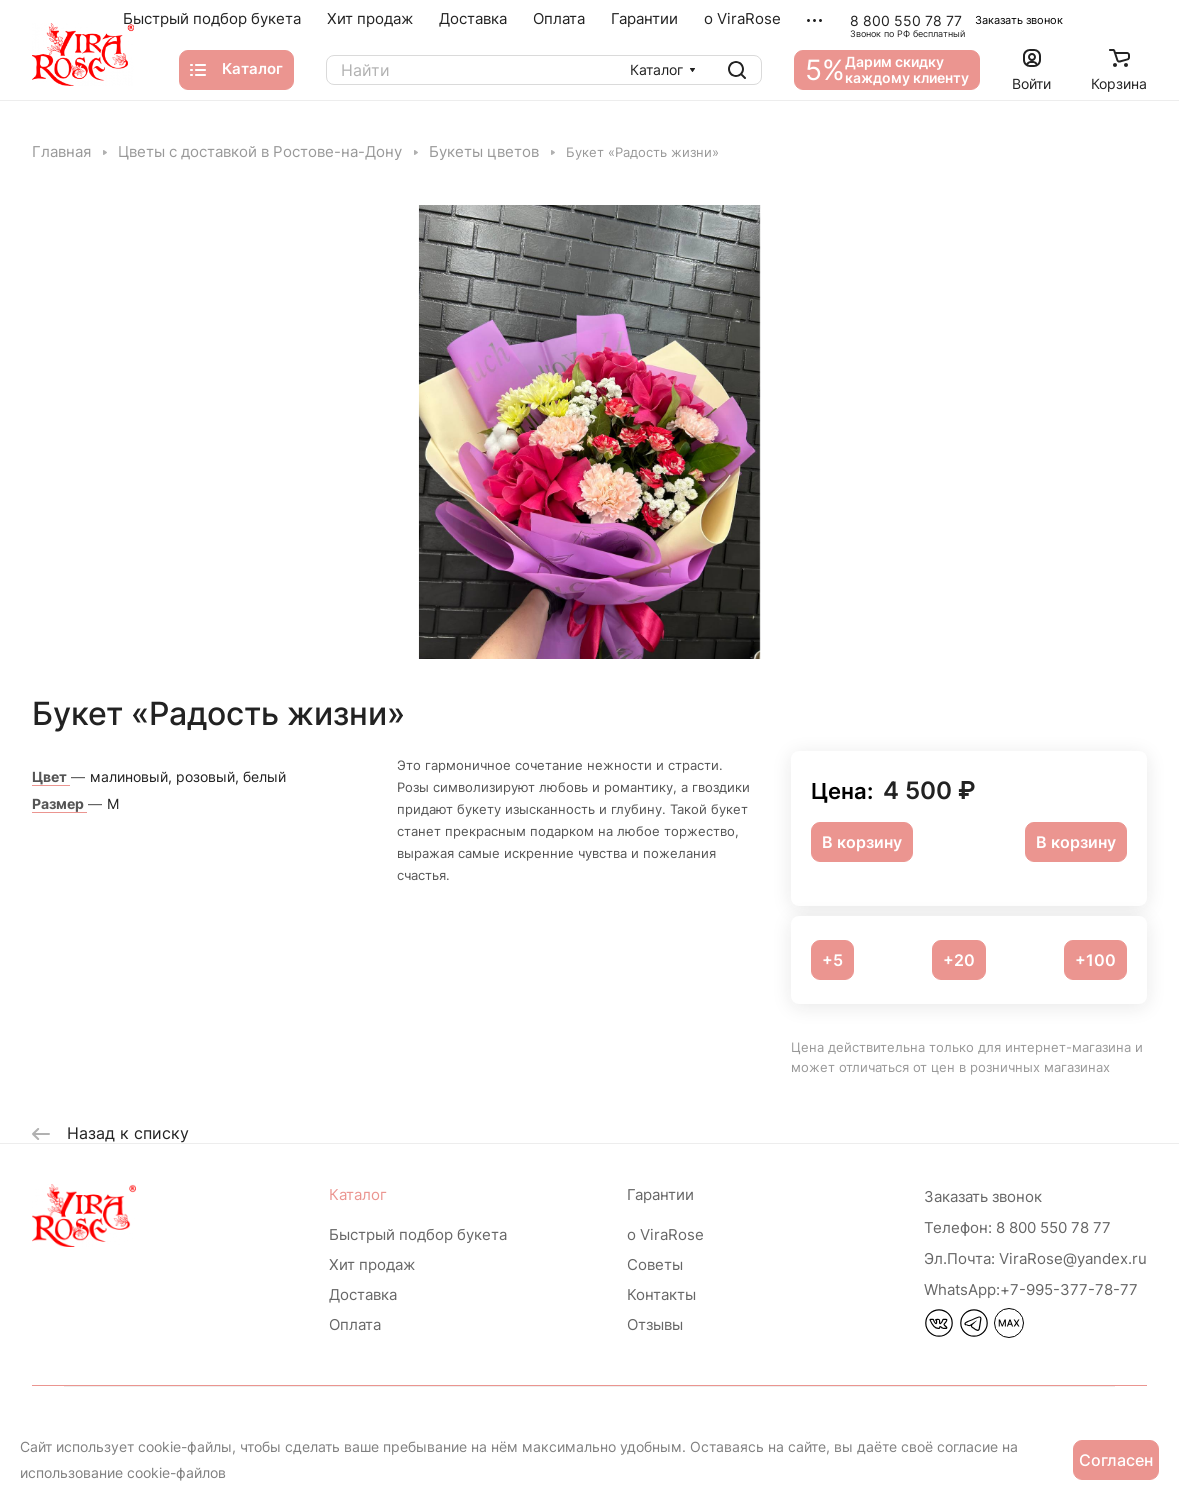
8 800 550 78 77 (906, 20)
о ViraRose (665, 1234)
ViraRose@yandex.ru (1035, 1258)
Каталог (358, 1194)
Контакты (661, 1294)
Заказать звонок (1019, 20)
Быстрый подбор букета (418, 1234)
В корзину (1076, 842)
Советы (655, 1264)
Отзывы (655, 1324)
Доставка (363, 1294)
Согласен (1116, 1460)
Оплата (355, 1324)
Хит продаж (372, 1264)
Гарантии (660, 1194)
